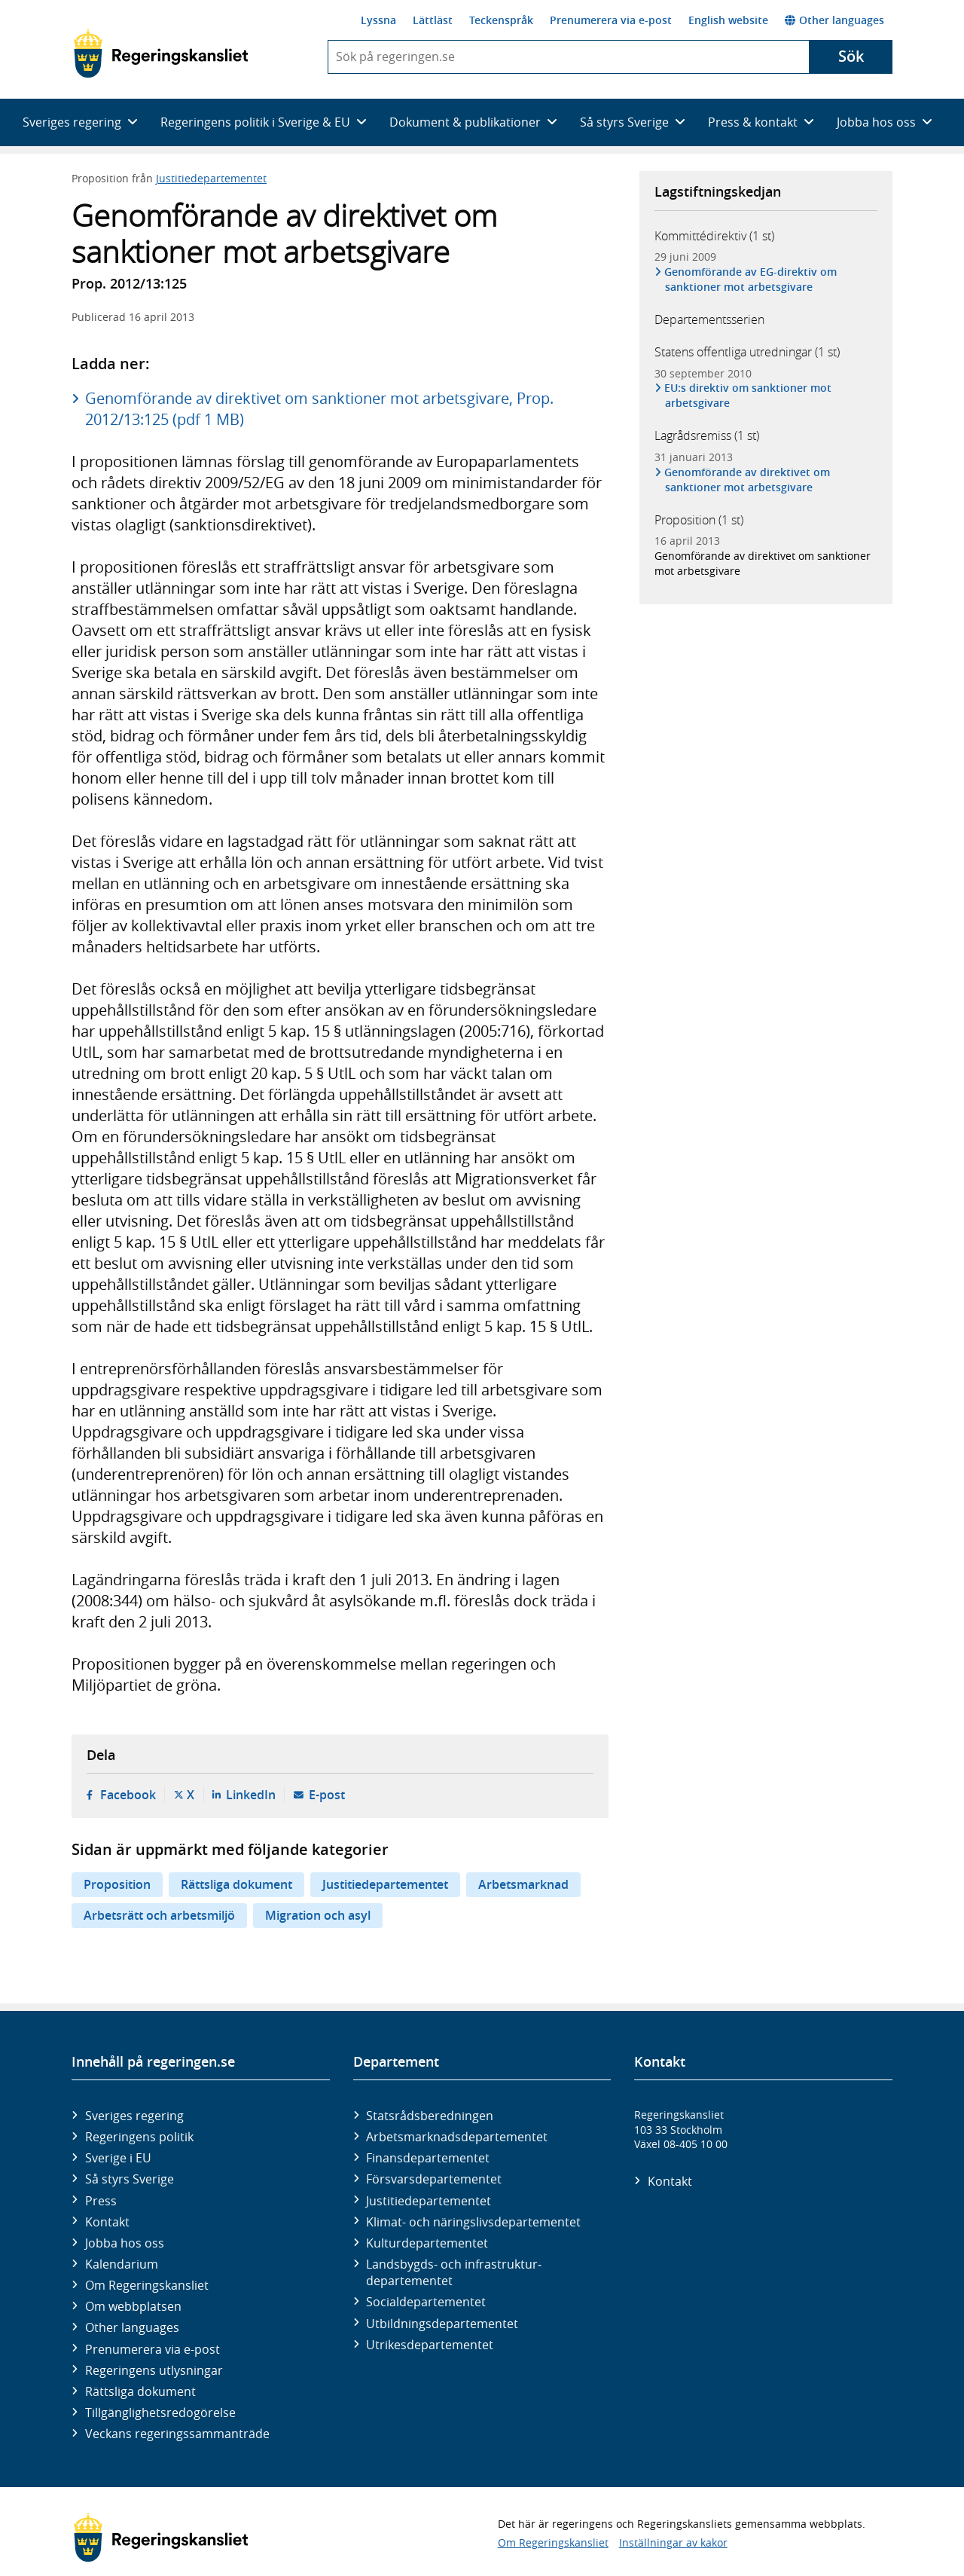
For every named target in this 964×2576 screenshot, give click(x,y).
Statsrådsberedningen (429, 2115)
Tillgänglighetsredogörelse (160, 2412)
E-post (327, 1794)
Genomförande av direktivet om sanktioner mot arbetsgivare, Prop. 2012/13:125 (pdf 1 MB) (319, 408)
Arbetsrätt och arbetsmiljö (159, 1915)
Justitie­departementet (428, 2201)
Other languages (834, 20)
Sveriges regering (134, 2115)
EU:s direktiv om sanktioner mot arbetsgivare (748, 395)
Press (101, 2201)
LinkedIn (251, 1794)
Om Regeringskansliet (147, 2285)
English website (728, 20)
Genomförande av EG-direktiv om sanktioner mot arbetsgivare (751, 279)
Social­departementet (426, 2301)
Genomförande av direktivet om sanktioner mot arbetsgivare (747, 479)
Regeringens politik (139, 2136)
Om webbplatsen (133, 2306)
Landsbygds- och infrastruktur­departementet (453, 2272)
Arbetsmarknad (523, 1884)
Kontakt (107, 2222)
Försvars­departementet (434, 2179)
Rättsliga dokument (236, 1884)
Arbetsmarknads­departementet (457, 2136)
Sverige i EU (118, 2158)
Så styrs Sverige (129, 2179)
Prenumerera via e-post (611, 20)
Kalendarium (121, 2264)
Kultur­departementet (427, 2243)
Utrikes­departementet (429, 2344)
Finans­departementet (428, 2158)
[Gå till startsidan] (161, 53)
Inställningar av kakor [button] (673, 2542)
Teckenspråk (501, 20)
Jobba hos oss (124, 2243)
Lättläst (433, 20)
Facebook (128, 1794)
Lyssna (378, 20)
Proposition (117, 1884)
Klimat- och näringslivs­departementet (473, 2222)
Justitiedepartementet (211, 178)
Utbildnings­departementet (442, 2323)
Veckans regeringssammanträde (177, 2433)
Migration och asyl (318, 1915)
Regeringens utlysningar (154, 2370)
